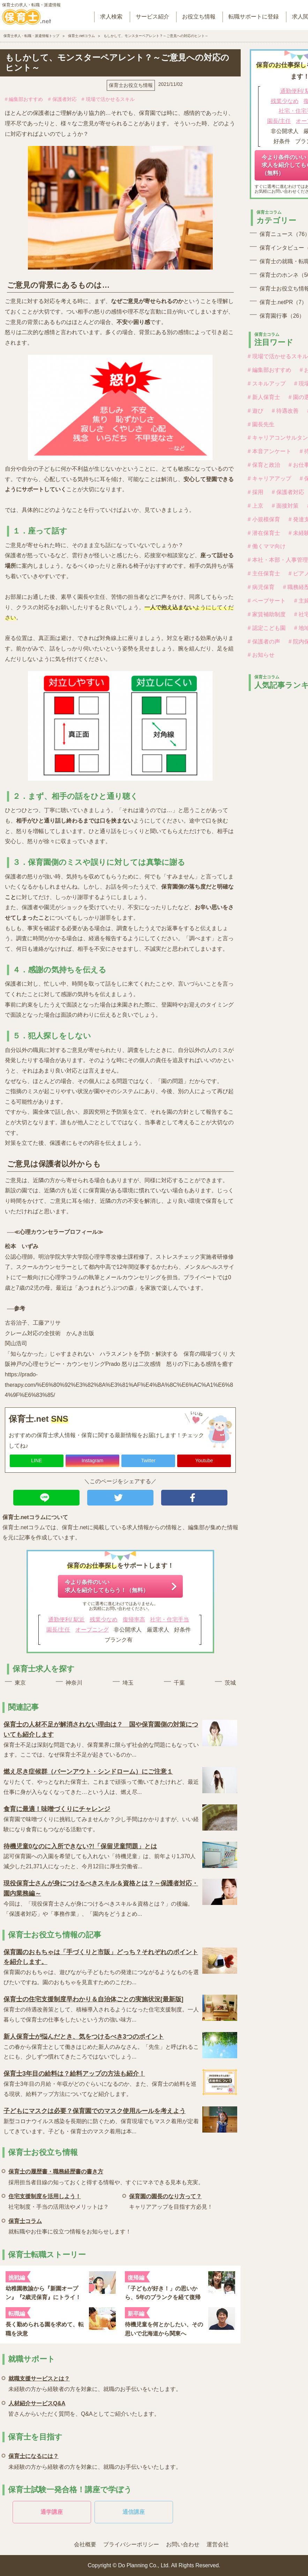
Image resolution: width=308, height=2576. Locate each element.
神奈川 (74, 1683)
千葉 (179, 1683)
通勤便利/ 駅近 (66, 1619)
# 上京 (255, 506)
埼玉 (128, 1683)
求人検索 (111, 17)
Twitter (148, 1460)
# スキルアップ (267, 384)
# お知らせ (261, 655)
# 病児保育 (261, 587)
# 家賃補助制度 (267, 614)
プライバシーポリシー (131, 2544)
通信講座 (133, 2512)
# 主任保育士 (264, 573)
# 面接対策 (285, 506)
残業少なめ (104, 1619)
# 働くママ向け (267, 546)
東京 (20, 1683)
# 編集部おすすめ (24, 99)
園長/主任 (58, 1630)
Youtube (204, 1460)
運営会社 (217, 2544)
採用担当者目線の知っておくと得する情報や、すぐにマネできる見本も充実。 (106, 2175)
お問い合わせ (183, 2544)
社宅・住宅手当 (169, 1619)
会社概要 (85, 2544)
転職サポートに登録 (253, 17)
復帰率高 (134, 1619)
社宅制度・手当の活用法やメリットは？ (58, 2200)
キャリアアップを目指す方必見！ (171, 2200)
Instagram (92, 1460)
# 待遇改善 (285, 411)
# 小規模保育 (264, 519)
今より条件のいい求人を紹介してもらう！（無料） (107, 1586)
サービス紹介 (152, 17)
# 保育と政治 (264, 465)
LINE (36, 1460)
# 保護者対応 (62, 99)
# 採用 (255, 492)
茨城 (230, 1683)
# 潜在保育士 (264, 533)
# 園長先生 (261, 424)
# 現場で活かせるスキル (108, 99)
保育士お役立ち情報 (131, 85)
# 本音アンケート (269, 451)
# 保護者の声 (264, 642)
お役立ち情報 (199, 17)
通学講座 (51, 2512)
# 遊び (255, 411)
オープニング (92, 1630)
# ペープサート (267, 601)
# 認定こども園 (267, 628)
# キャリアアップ (269, 478)
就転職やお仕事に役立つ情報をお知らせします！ (69, 2225)
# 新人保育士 (264, 397)
